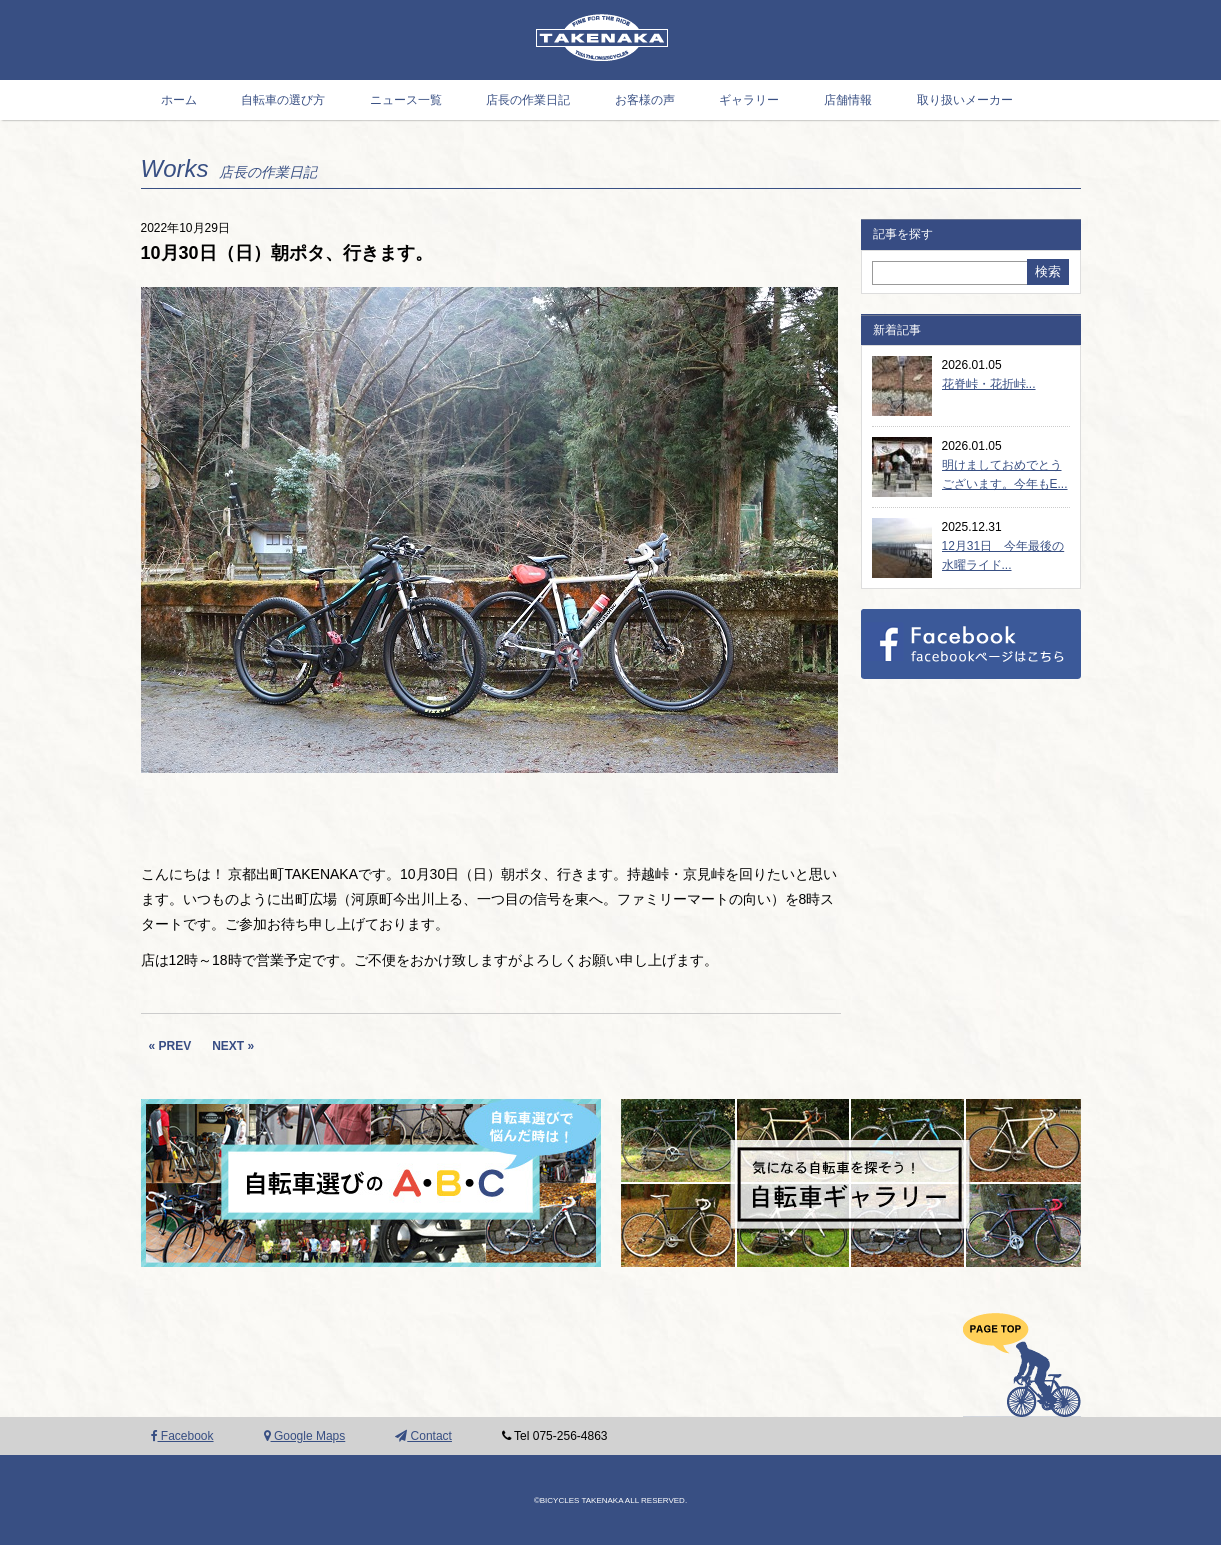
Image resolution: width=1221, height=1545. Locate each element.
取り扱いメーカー (965, 100)
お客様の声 (645, 100)
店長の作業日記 (528, 100)
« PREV (170, 1046)
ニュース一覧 (406, 100)
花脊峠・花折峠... (989, 384)
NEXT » (233, 1046)
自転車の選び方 (283, 100)
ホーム (179, 100)
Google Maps (305, 1436)
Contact (423, 1436)
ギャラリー (749, 100)
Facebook (182, 1436)
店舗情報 (848, 100)
